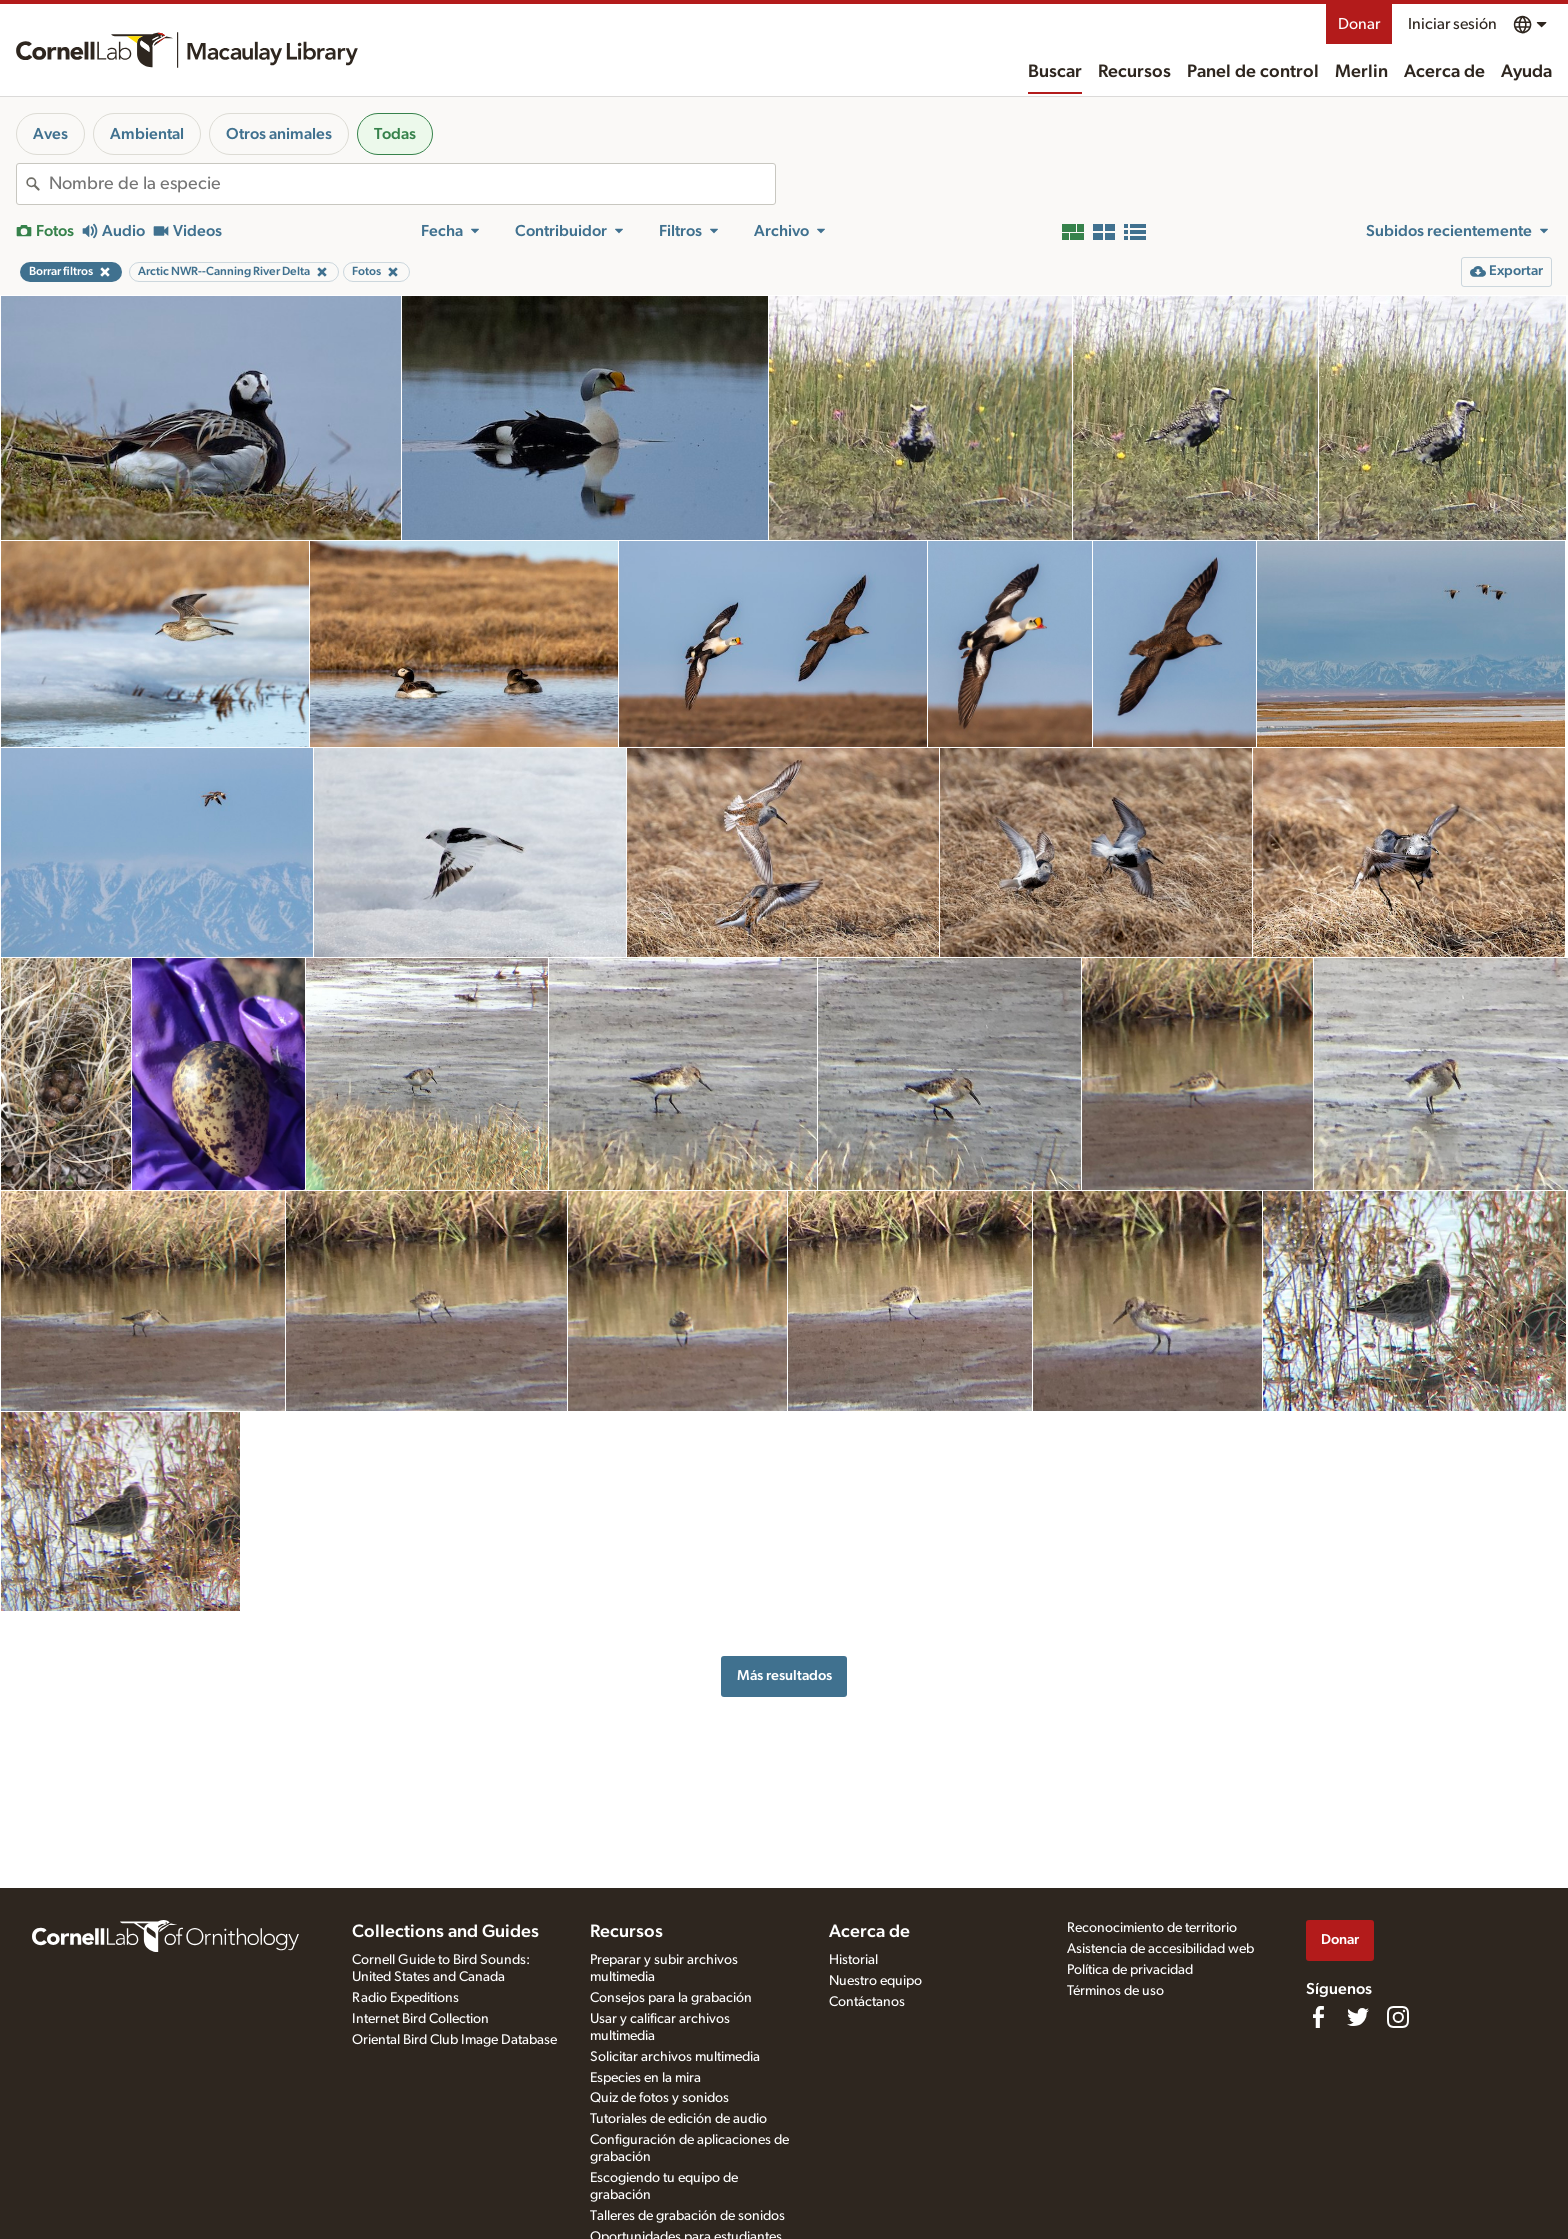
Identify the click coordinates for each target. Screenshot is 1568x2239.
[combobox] (412, 184)
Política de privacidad (1130, 1970)
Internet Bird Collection (420, 2019)
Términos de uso (1115, 1991)
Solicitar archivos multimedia (675, 2057)
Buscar (1055, 72)
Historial (853, 1960)
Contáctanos (867, 2002)
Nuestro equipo (875, 1981)
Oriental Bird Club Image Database (454, 2040)
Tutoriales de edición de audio (678, 2119)
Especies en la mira (645, 2078)
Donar (1359, 24)
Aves (50, 134)
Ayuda (1526, 72)
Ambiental (147, 134)
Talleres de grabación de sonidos (687, 2216)
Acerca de (1444, 72)
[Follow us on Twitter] (1358, 2017)
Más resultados (784, 1675)
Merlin (1361, 72)
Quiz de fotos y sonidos (659, 2098)
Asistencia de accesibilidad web (1160, 1949)
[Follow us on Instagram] (1398, 2017)
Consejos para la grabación (671, 1998)
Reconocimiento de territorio (1152, 1928)
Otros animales (279, 134)
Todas (395, 134)
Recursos (1134, 72)
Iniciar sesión (1452, 24)
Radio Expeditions (405, 1998)
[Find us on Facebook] (1318, 2017)
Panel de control (1253, 72)
